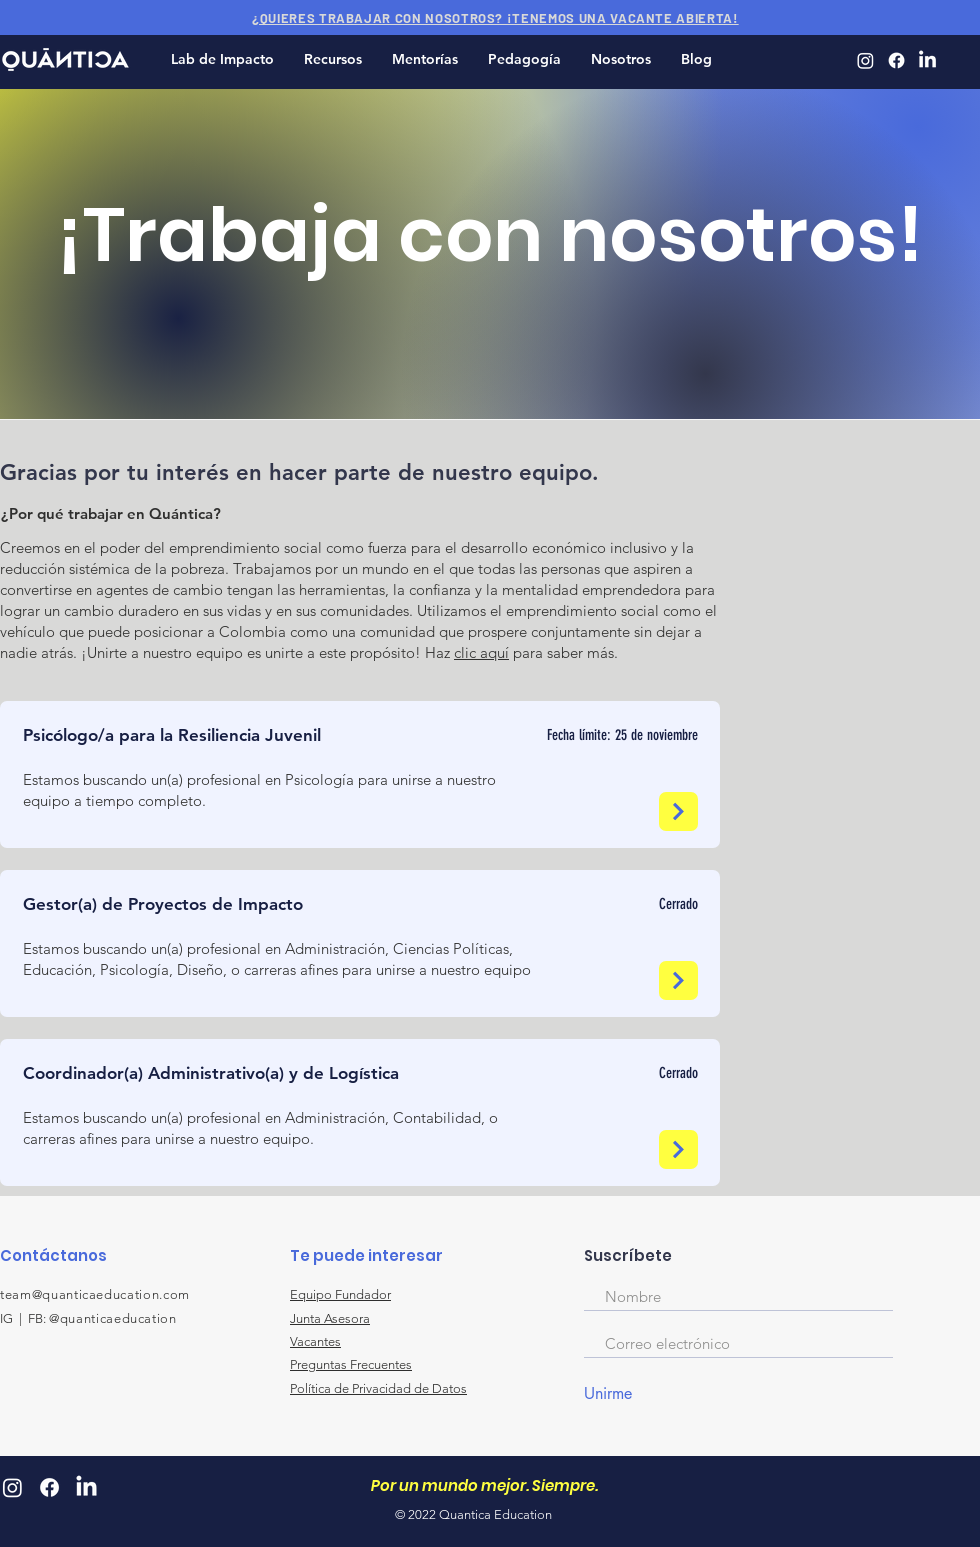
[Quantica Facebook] (896, 60)
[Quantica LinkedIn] (927, 60)
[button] (333, 59)
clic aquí (481, 652)
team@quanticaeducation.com (95, 1294)
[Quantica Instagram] (865, 60)
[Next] (678, 811)
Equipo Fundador (340, 1294)
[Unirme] (633, 1393)
